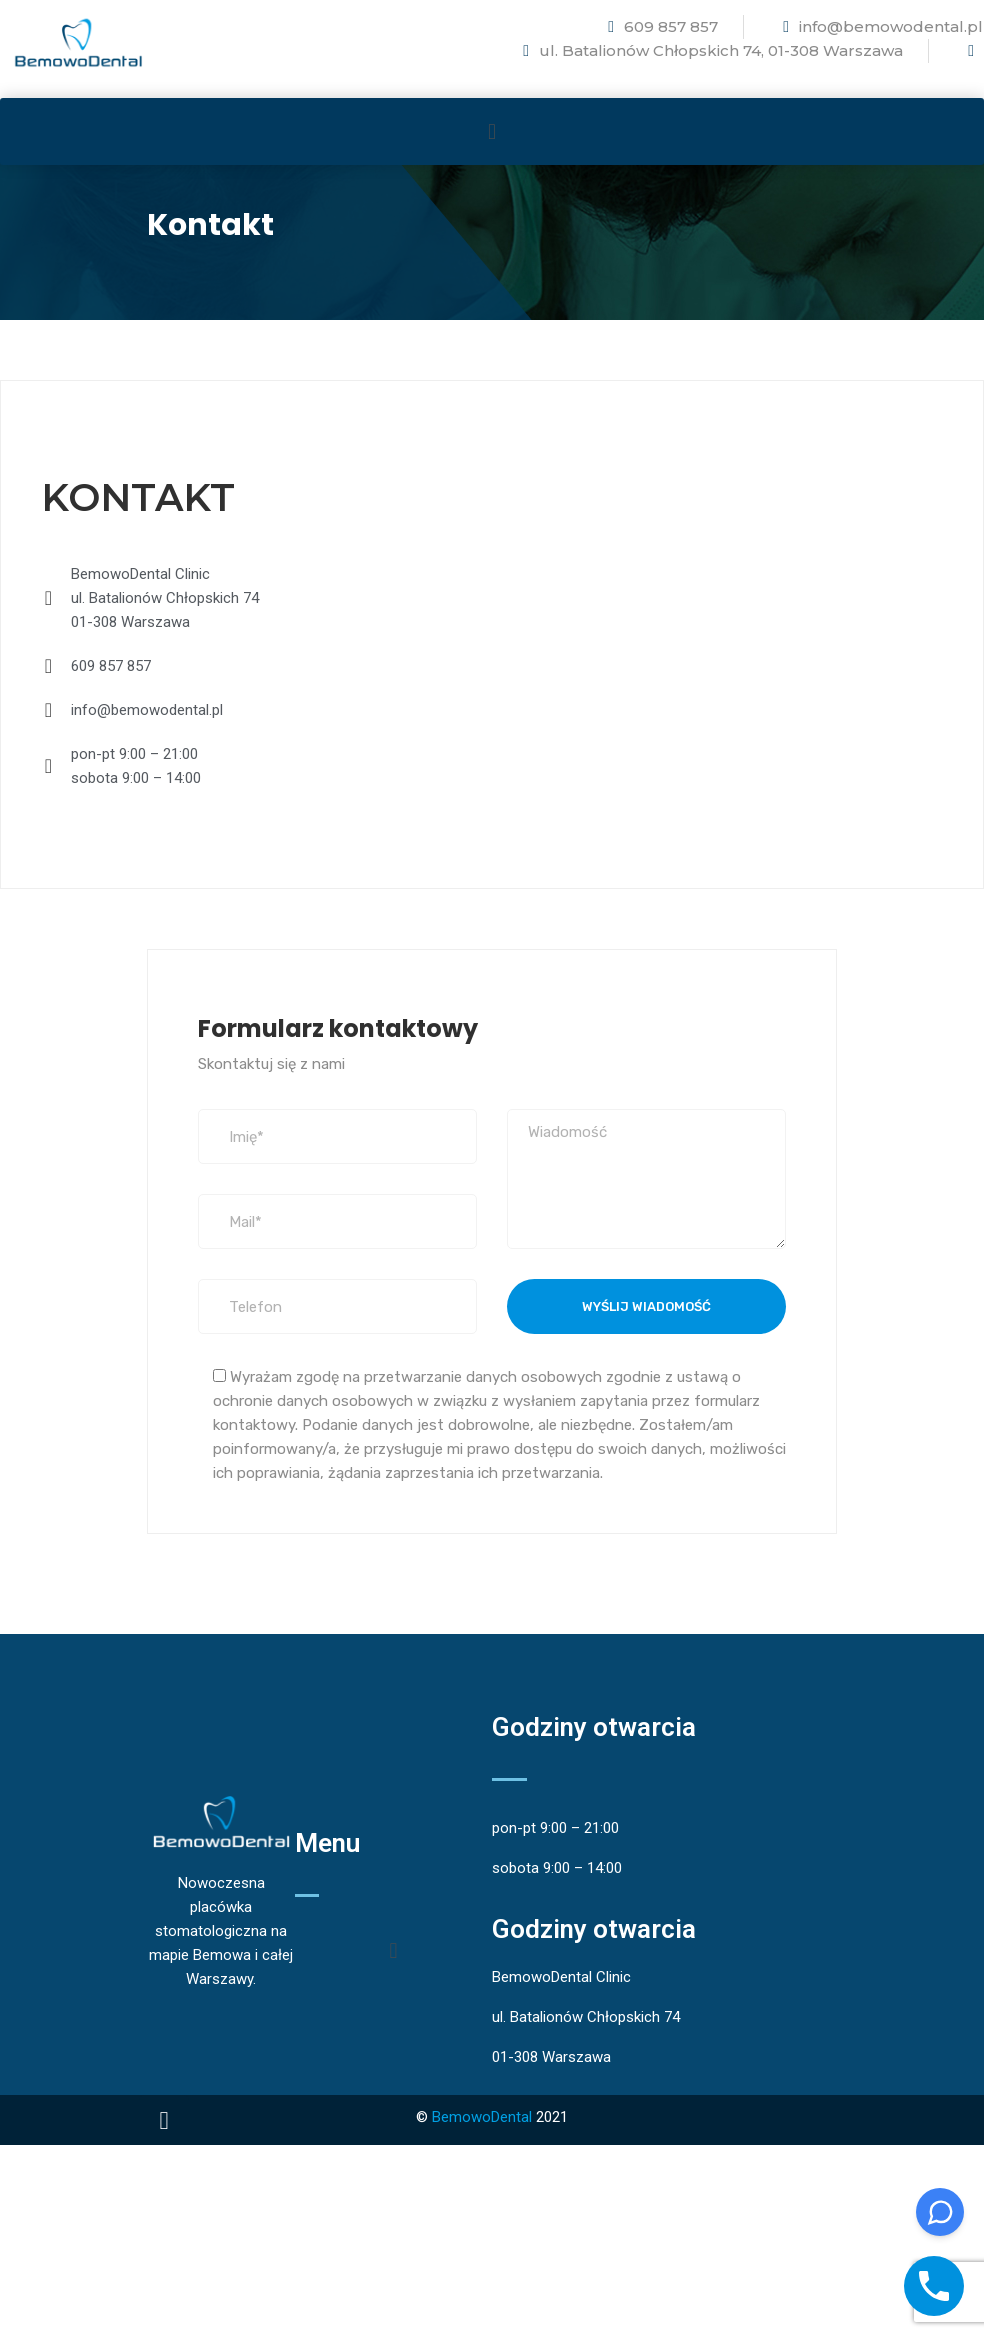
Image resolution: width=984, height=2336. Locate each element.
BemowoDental (482, 2117)
